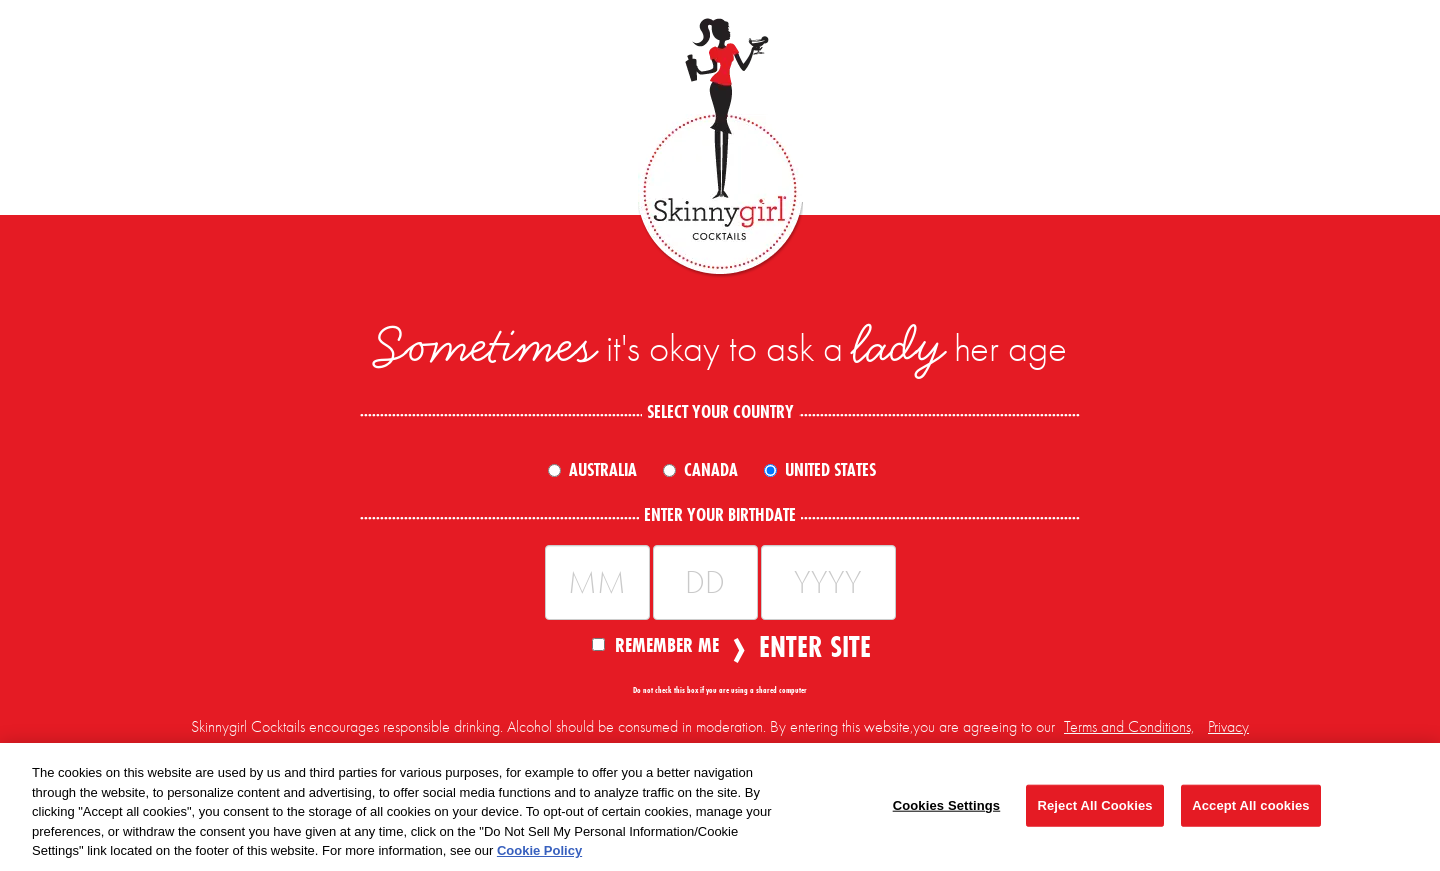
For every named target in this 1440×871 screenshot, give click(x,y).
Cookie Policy (539, 850)
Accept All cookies (1250, 805)
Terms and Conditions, (1129, 727)
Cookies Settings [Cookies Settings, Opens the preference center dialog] (947, 805)
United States (830, 470)
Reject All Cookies (1094, 805)
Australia (603, 470)
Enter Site (809, 647)
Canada (711, 470)
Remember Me (655, 644)
